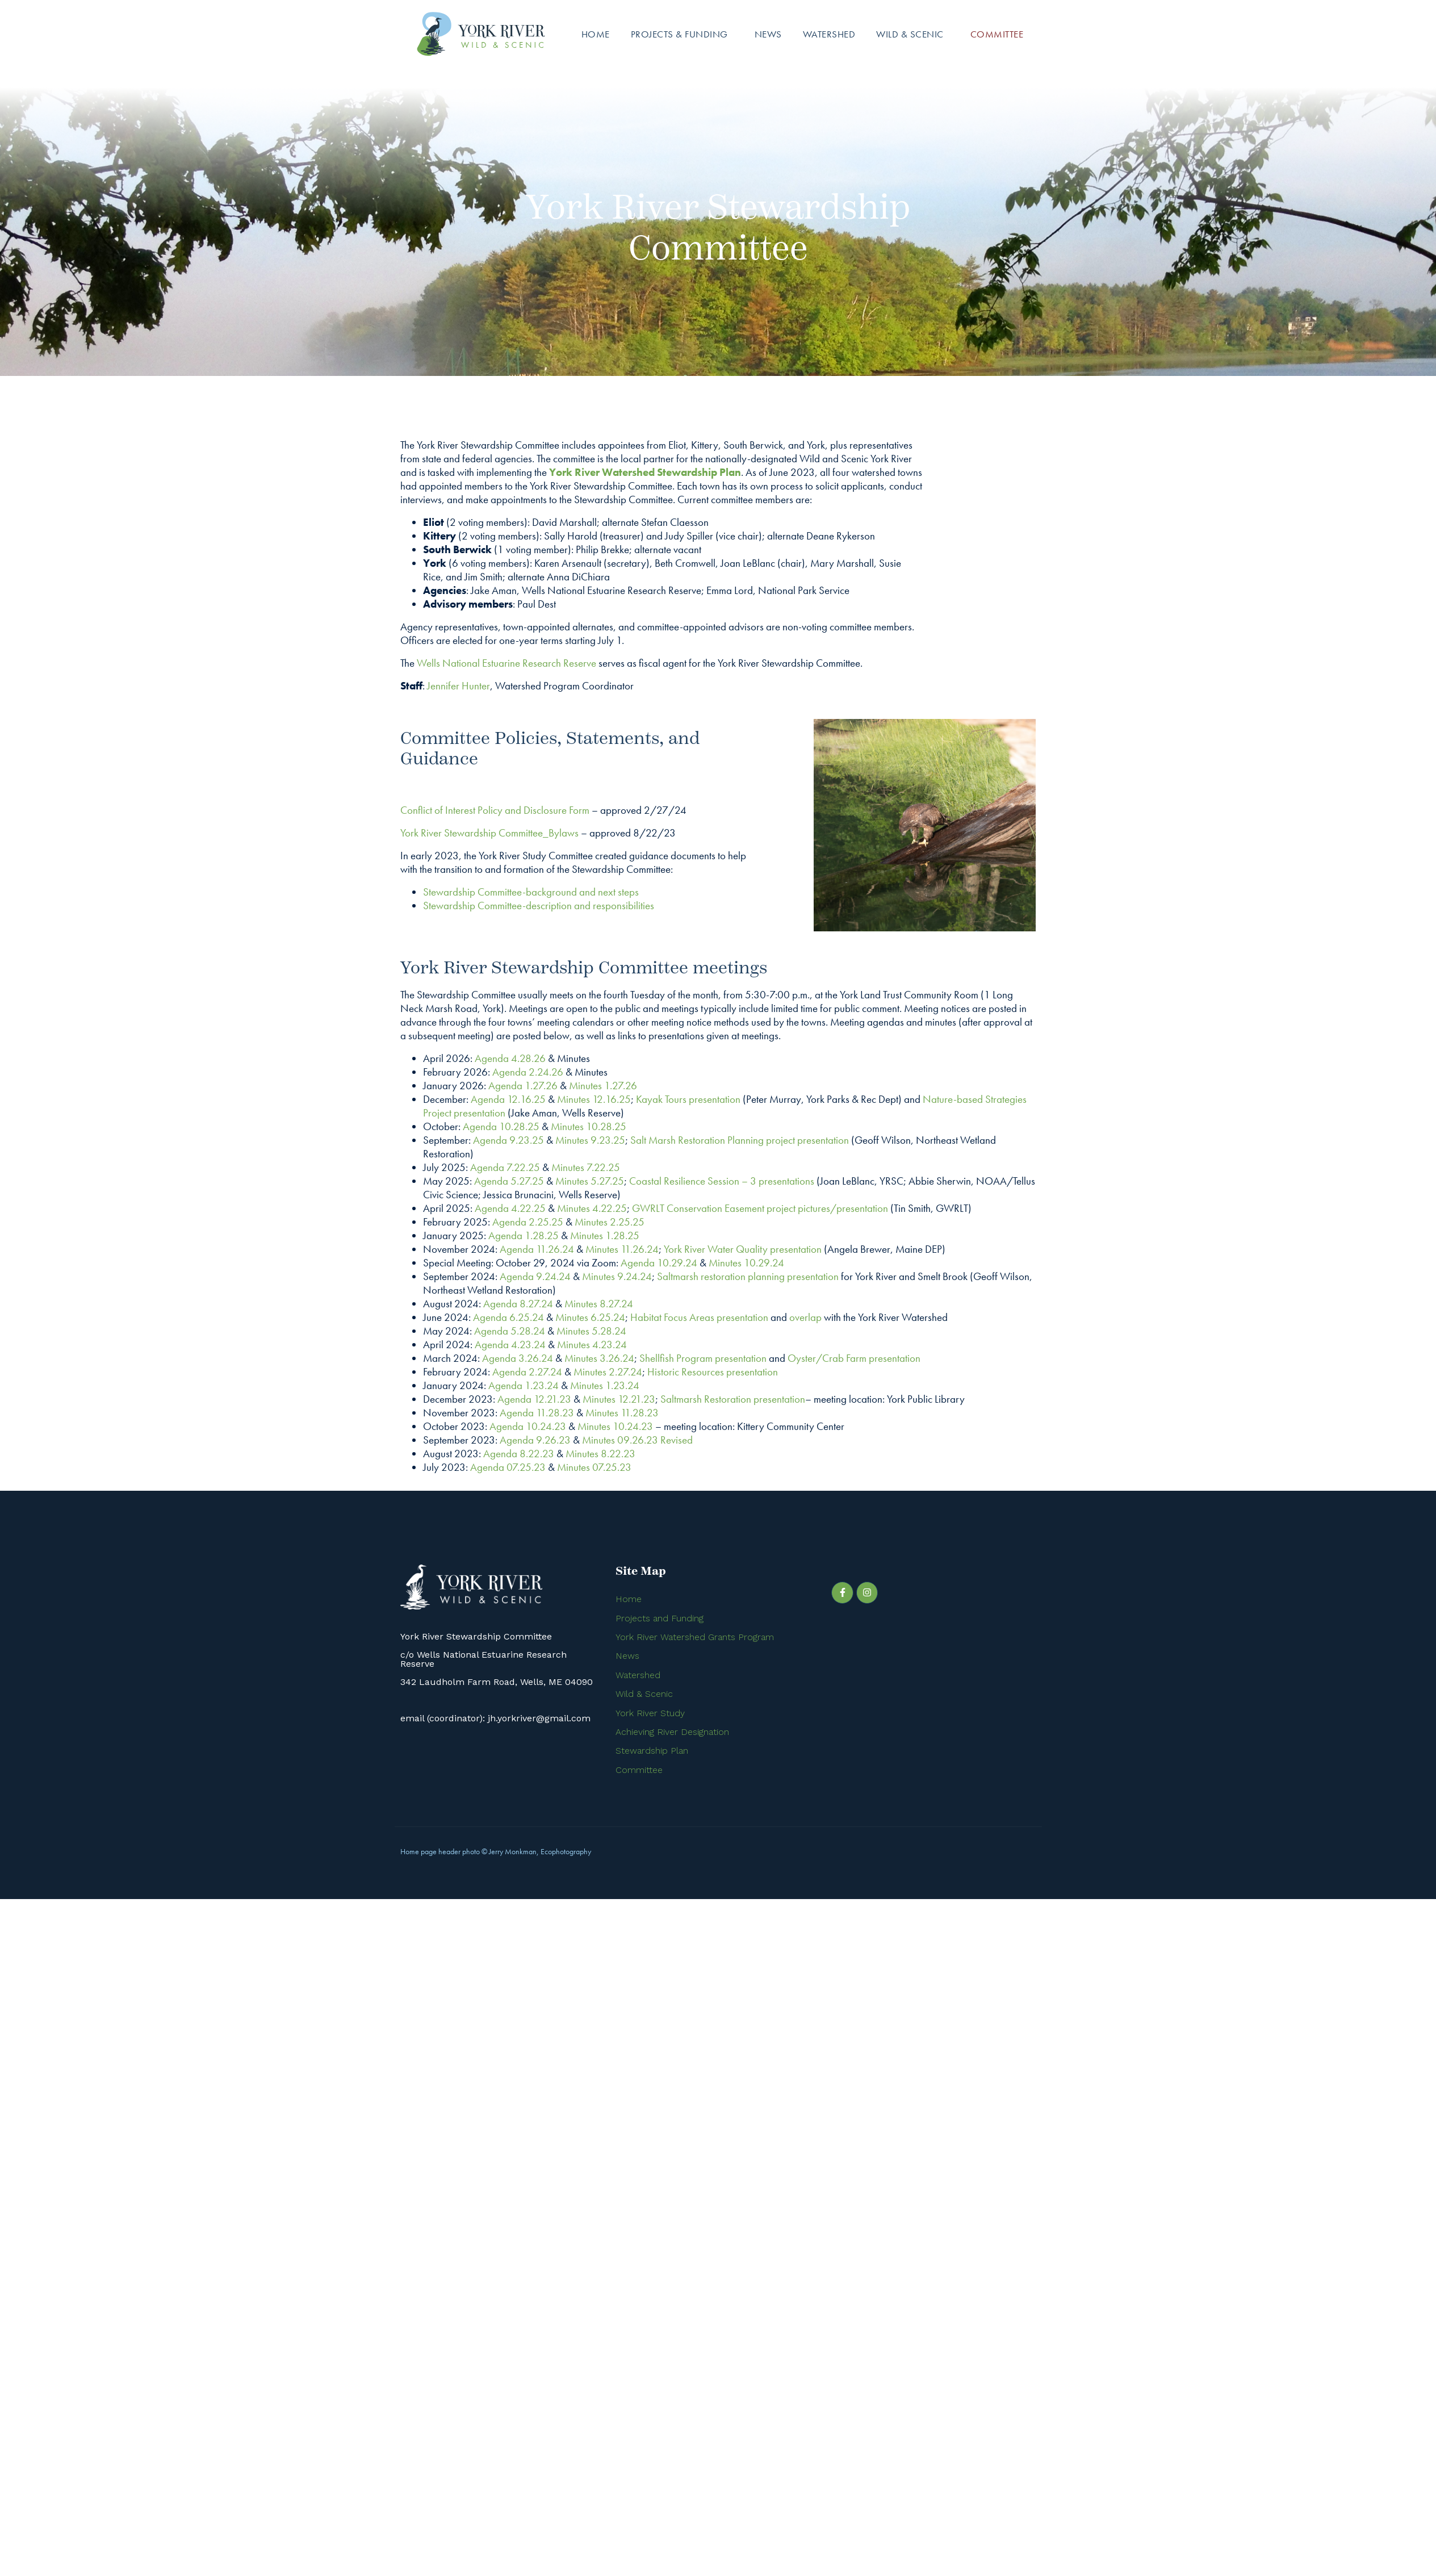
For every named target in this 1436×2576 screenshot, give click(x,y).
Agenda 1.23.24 (523, 1385)
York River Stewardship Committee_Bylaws (489, 833)
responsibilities (623, 905)
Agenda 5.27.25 (509, 1181)
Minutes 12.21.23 (619, 1399)
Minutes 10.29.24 (746, 1263)
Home (595, 34)
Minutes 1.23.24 (604, 1385)
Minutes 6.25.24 (590, 1317)
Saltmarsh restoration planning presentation (748, 1276)
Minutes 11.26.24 (622, 1249)
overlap (805, 1317)
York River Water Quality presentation (743, 1249)
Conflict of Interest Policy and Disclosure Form (494, 810)
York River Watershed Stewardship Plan (645, 472)
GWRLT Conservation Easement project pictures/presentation (760, 1208)
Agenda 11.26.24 (537, 1249)
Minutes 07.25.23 (594, 1467)
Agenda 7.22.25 (505, 1167)
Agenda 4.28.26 (510, 1058)
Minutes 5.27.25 (589, 1181)
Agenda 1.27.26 (523, 1085)
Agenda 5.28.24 (509, 1331)
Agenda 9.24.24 (535, 1276)
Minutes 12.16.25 (594, 1099)
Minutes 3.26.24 (599, 1358)
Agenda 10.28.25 (501, 1126)
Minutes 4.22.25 (592, 1208)
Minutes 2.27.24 (607, 1372)
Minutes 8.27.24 (598, 1304)
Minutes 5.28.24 (591, 1331)
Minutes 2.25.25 (609, 1222)
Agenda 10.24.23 (527, 1426)
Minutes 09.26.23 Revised (637, 1440)
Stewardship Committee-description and (508, 905)
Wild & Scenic (910, 34)
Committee (997, 34)
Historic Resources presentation (712, 1372)
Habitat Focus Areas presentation (699, 1317)
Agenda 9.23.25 (508, 1140)
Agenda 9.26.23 (535, 1440)
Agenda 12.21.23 (534, 1399)
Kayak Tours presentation (688, 1099)
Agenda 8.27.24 (518, 1304)
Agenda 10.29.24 (659, 1263)
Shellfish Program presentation (703, 1358)
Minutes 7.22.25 (585, 1167)
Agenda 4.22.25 (510, 1208)
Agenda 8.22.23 (518, 1453)
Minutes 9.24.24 (617, 1276)
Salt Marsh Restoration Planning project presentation (739, 1140)
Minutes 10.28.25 (588, 1126)
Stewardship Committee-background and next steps (531, 892)
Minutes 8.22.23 (600, 1453)
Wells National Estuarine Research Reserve (506, 663)
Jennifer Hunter (458, 686)
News (768, 34)
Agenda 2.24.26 (527, 1072)
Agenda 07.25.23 (508, 1467)
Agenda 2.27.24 (527, 1372)
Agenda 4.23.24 (510, 1344)
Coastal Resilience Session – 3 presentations (721, 1181)
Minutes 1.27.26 (603, 1085)
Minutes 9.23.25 (590, 1140)
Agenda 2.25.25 (527, 1222)
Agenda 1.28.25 (523, 1235)
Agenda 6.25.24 (508, 1317)
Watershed (829, 34)
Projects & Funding (679, 34)
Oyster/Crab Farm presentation (854, 1358)
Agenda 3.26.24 (517, 1358)
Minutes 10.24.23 (615, 1426)
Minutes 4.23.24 (592, 1344)
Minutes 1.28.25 (604, 1235)
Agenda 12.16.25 (508, 1099)
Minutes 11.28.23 (622, 1413)
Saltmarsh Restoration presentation (732, 1399)
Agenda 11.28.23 (537, 1413)
